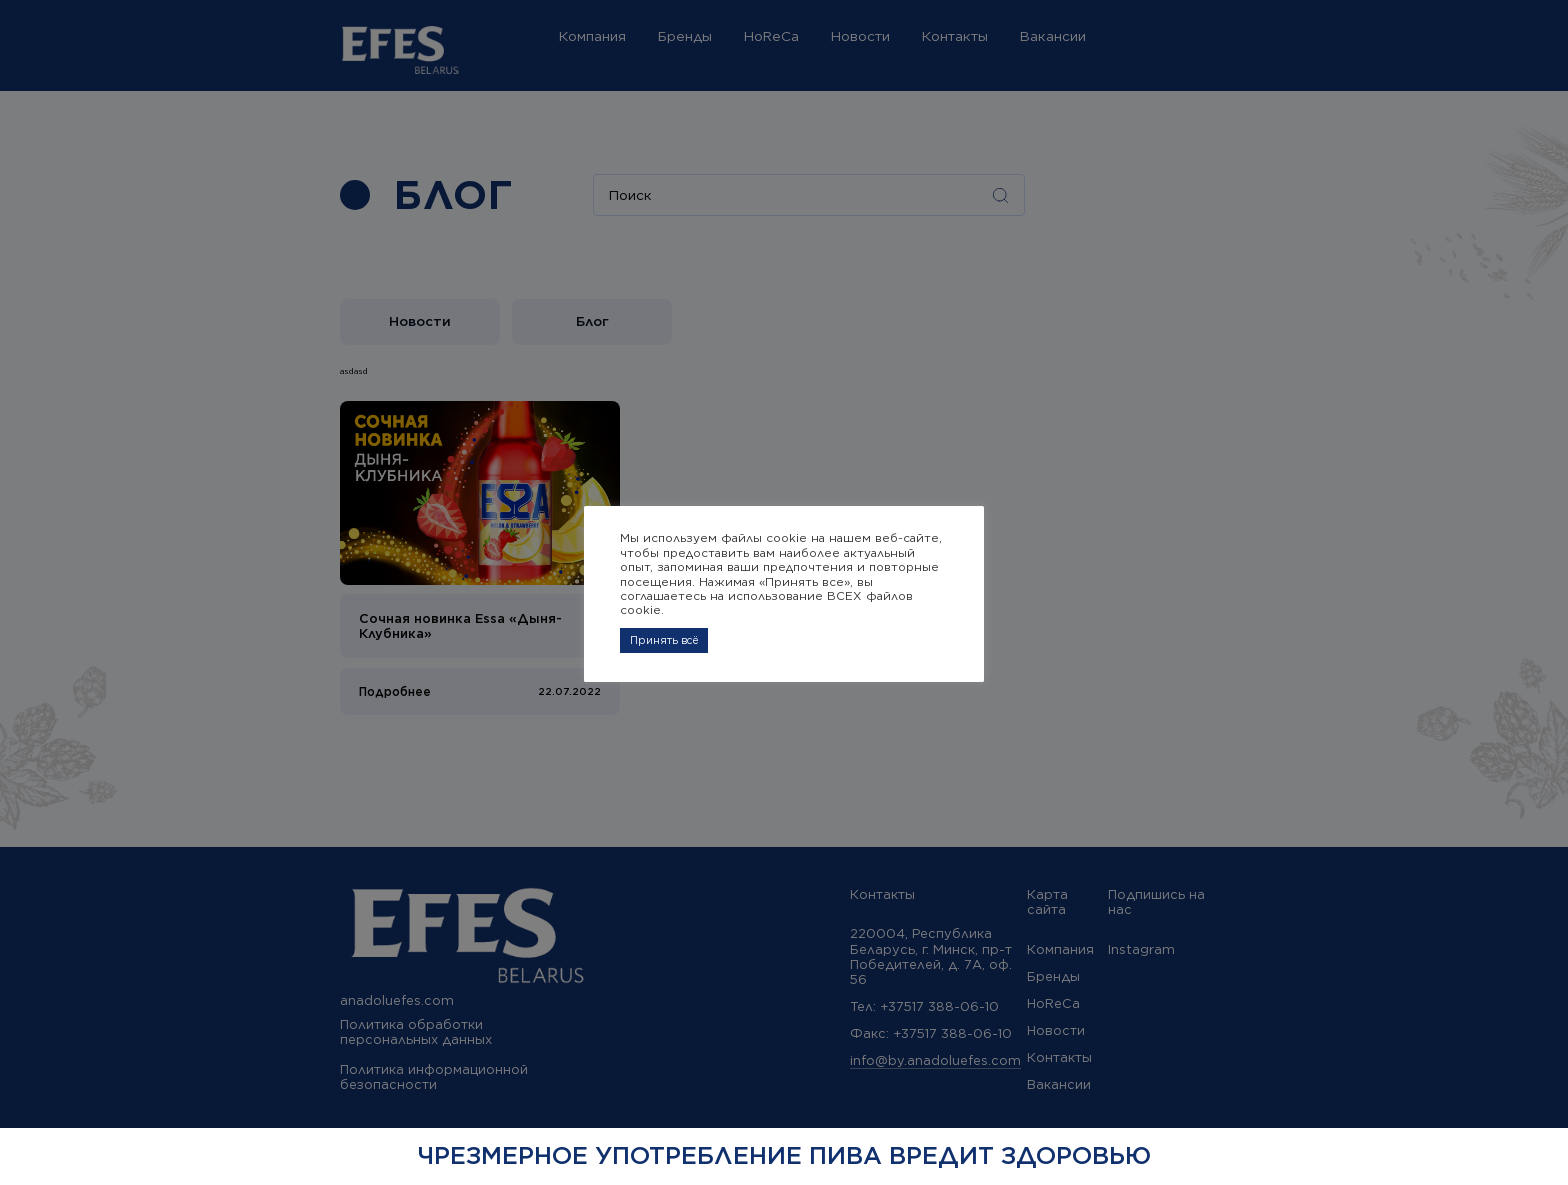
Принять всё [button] (664, 640)
